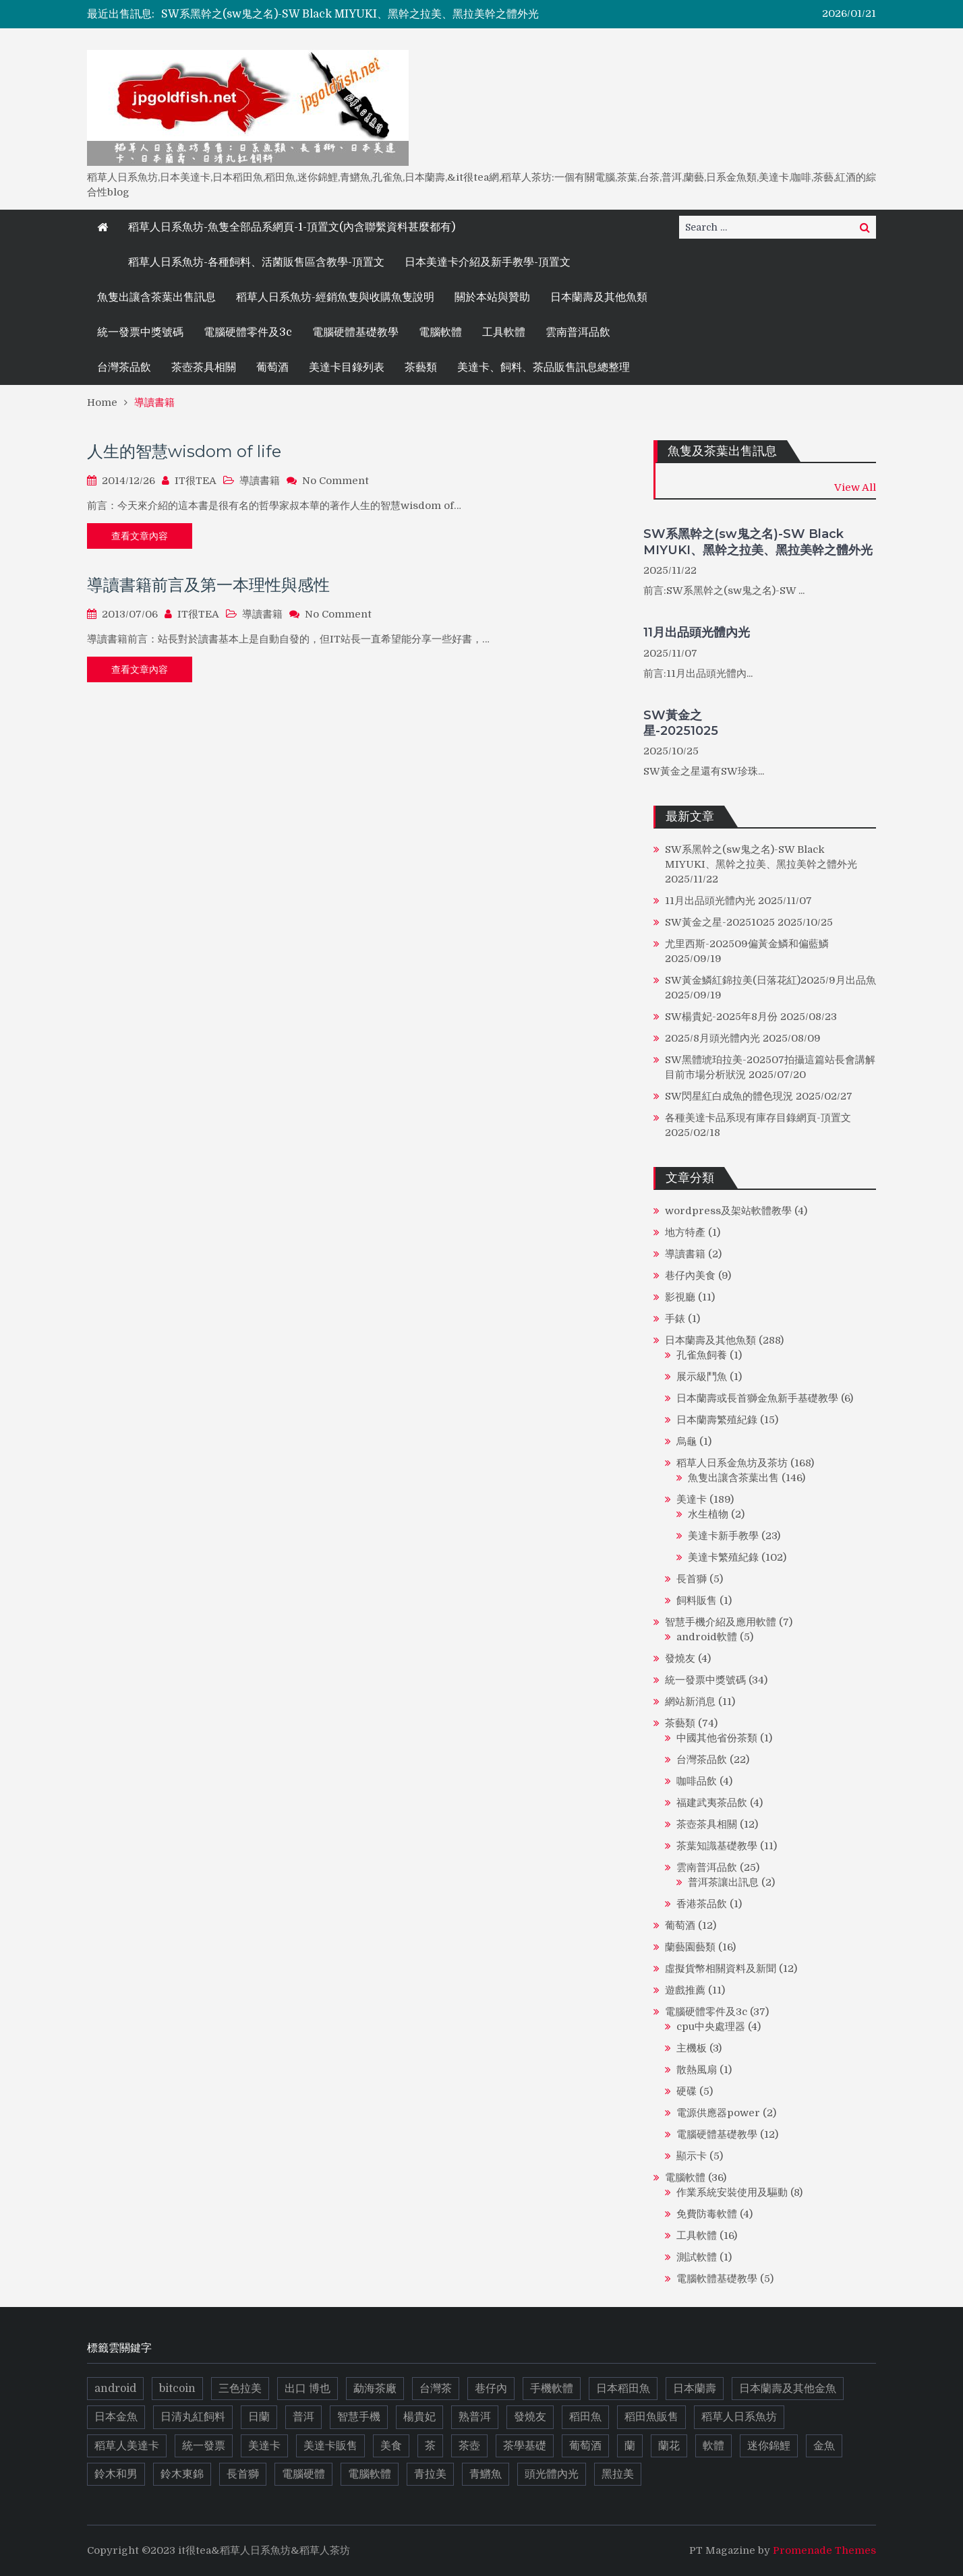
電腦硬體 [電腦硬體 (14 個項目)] (303, 2474)
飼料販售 (696, 1600)
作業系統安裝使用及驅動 (732, 2192)
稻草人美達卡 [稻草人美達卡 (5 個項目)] (126, 2446)
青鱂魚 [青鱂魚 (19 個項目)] (485, 2474)
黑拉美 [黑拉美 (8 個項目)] (618, 2474)
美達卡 (691, 1499)
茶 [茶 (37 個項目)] (430, 2446)
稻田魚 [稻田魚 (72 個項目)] (585, 2417)
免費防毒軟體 (706, 2214)
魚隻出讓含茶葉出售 (733, 1478)
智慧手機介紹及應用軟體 (720, 1622)
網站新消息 (690, 1702)
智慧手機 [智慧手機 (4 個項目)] (358, 2417)
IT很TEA (195, 481)
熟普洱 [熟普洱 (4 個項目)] (475, 2417)
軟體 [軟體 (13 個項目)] (713, 2446)
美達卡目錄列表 (346, 367)
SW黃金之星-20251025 (680, 723)
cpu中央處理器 (710, 2026)
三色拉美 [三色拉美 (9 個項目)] (240, 2389)
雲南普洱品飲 (578, 332)
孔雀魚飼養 (701, 1355)
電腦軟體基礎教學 (716, 2279)
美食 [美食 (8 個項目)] (391, 2446)
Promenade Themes (824, 2550)
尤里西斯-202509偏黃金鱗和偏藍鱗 (747, 944)
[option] (360, 14)
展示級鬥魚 (701, 1377)
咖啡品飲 (696, 1781)
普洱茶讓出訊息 (723, 1882)
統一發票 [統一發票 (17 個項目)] (203, 2446)
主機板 (691, 2048)
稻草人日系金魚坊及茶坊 (732, 1463)
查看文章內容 (139, 536)
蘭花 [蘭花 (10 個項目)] (669, 2446)
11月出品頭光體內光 (696, 632)
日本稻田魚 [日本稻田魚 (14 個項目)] (623, 2389)
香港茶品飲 (701, 1904)
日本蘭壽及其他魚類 (598, 297)
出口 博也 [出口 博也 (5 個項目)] (307, 2389)
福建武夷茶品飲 (711, 1803)
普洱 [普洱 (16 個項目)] (303, 2417)
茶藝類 (421, 367)
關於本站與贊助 (492, 297)
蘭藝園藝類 (690, 1947)
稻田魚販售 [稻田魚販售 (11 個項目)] (651, 2417)
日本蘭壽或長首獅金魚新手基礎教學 (757, 1398)
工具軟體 (503, 332)
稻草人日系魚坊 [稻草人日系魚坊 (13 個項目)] (739, 2417)
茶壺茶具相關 (203, 367)
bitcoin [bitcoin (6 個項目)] (177, 2389)
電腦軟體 (440, 332)
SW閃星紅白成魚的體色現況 (729, 1096)
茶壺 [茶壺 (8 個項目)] (469, 2446)
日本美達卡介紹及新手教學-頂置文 (488, 262)
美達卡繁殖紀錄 (723, 1557)
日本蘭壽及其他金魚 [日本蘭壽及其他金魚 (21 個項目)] (787, 2389)
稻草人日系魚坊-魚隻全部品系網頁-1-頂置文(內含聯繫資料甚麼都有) (291, 227)
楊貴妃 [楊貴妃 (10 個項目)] (419, 2417)
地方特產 (685, 1232)
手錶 (675, 1319)
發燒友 (680, 1658)
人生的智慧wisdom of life (184, 451)
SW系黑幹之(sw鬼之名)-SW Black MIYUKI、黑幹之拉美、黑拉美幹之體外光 (350, 14)
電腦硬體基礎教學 (355, 332)
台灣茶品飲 (124, 367)
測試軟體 (696, 2257)
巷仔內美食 (690, 1275)
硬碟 (686, 2091)
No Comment (335, 481)
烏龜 (686, 1441)
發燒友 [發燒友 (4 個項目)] (530, 2417)
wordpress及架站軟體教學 (728, 1211)
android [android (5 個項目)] (115, 2389)
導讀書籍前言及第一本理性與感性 (208, 585)
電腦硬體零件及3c (248, 332)
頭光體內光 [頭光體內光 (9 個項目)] (552, 2474)
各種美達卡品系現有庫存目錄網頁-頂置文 (758, 1118)
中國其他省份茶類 (716, 1738)
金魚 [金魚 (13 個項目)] (824, 2446)
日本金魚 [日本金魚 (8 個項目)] (116, 2417)
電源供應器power (718, 2113)
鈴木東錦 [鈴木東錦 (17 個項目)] (182, 2474)
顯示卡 (691, 2156)
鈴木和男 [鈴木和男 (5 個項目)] (116, 2474)
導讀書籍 (259, 481)
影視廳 (680, 1297)
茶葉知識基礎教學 (716, 1846)
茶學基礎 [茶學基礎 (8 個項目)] (524, 2446)
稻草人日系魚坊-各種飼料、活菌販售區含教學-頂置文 (256, 262)
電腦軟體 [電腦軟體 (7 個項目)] (369, 2474)
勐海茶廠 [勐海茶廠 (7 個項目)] (375, 2389)
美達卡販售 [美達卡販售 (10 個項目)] (330, 2446)
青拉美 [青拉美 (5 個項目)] (430, 2474)
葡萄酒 (272, 367)
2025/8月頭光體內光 (712, 1038)
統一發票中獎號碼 (140, 332)
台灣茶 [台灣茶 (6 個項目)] (435, 2389)
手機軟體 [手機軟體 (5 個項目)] (551, 2389)
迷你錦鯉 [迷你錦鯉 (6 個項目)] (768, 2446)
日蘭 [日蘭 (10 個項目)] (259, 2417)
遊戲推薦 (685, 1990)
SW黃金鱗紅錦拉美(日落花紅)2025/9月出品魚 (770, 980)
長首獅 (691, 1579)
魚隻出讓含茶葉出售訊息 (156, 297)
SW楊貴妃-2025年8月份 (721, 1017)
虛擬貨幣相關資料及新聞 (720, 1969)
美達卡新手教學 (723, 1536)
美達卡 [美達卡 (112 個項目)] (264, 2446)
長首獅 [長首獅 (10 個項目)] (243, 2474)
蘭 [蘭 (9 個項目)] (629, 2446)
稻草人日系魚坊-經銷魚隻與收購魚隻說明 (335, 297)
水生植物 (708, 1514)
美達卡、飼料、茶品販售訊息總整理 (543, 367)
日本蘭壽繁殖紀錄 (716, 1420)
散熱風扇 (696, 2070)
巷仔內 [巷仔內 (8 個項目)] (491, 2389)
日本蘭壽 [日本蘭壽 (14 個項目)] (694, 2389)
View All (855, 487)
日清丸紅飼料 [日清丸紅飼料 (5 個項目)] (192, 2417)
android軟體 (706, 1637)
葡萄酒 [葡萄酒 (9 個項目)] (585, 2446)
